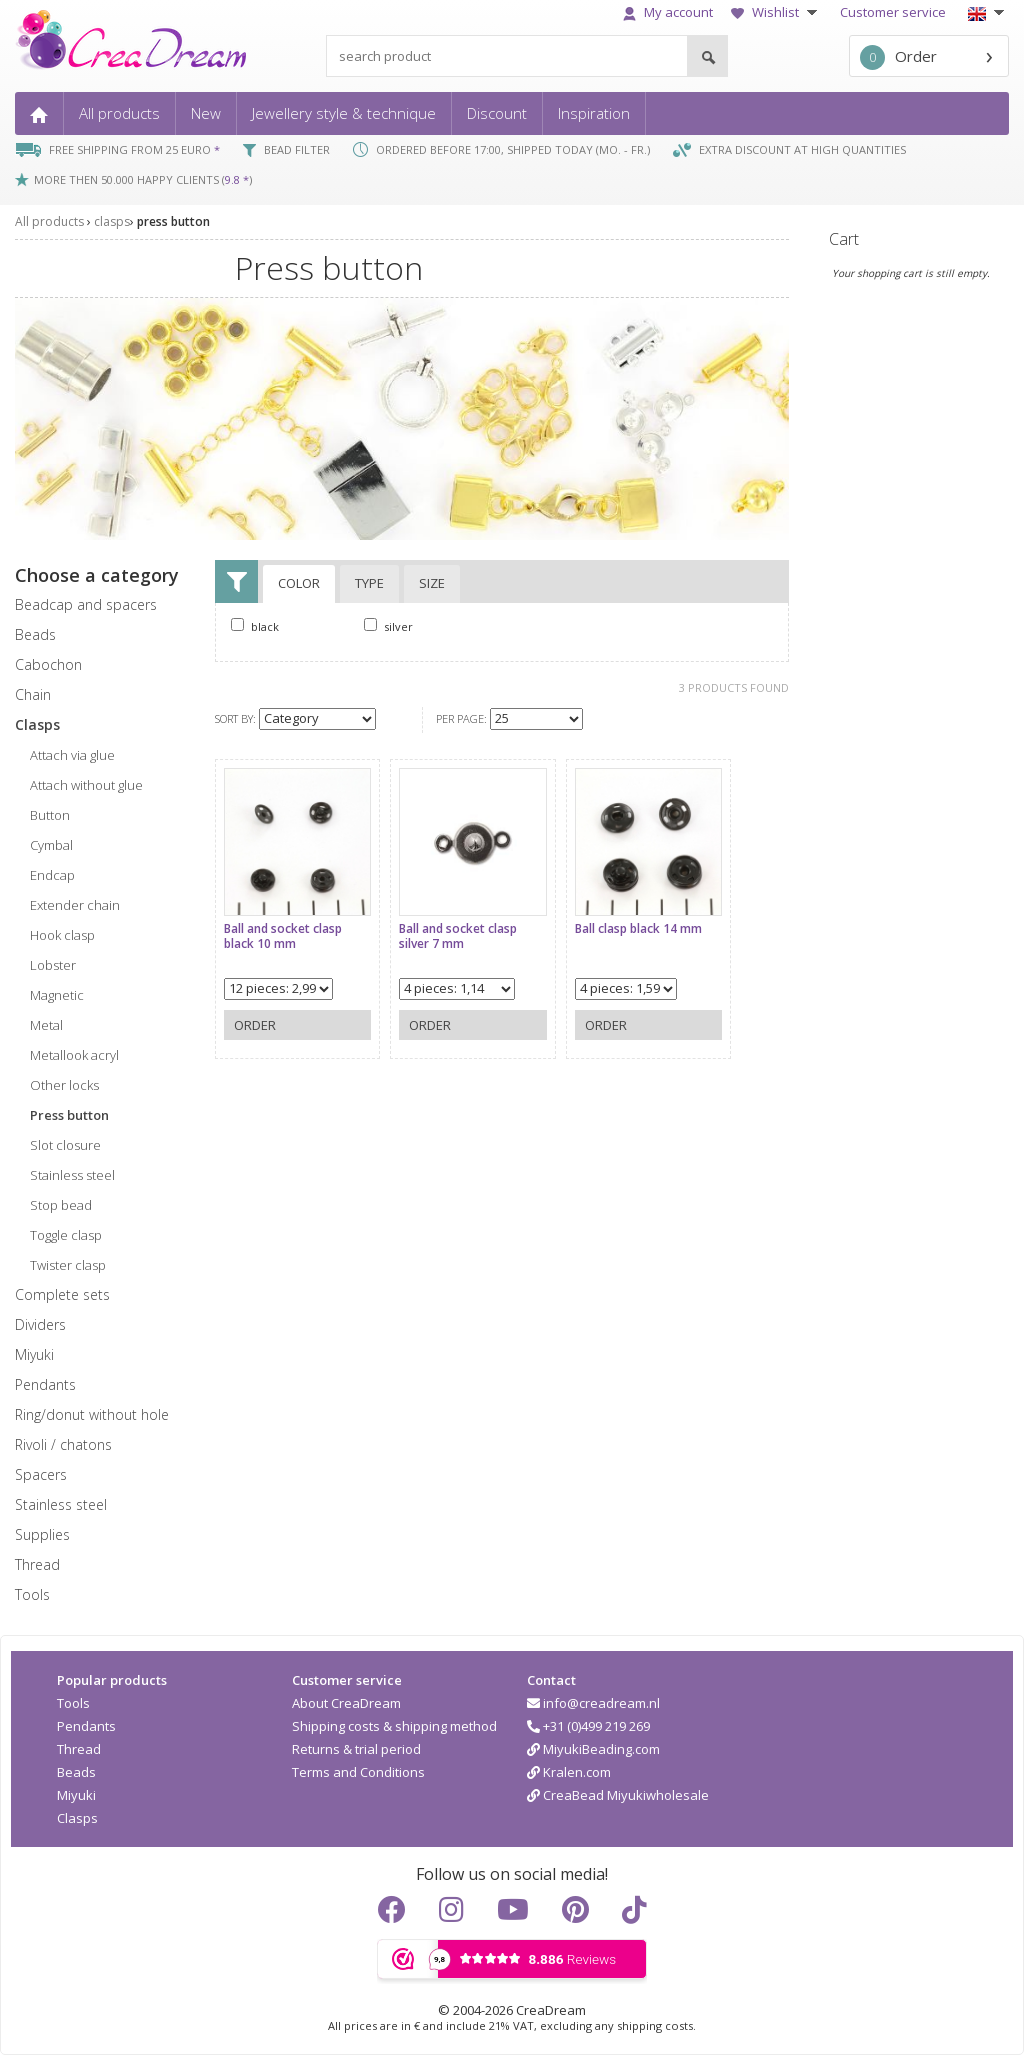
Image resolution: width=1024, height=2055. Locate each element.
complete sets (62, 1294)
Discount (497, 113)
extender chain (75, 905)
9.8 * (237, 179)
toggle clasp (66, 1235)
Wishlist (776, 12)
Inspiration (594, 113)
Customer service (893, 12)
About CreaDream (346, 1703)
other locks (64, 1085)
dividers (40, 1324)
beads (35, 634)
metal (46, 1025)
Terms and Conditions (358, 1772)
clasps (112, 221)
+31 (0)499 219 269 (588, 1726)
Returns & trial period (356, 1749)
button (50, 815)
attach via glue (72, 755)
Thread (79, 1749)
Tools (73, 1703)
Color (299, 584)
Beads (76, 1772)
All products (119, 113)
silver (388, 626)
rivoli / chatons (63, 1444)
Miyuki (76, 1795)
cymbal (51, 845)
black (255, 626)
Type (369, 584)
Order (898, 57)
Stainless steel (61, 1504)
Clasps (77, 1818)
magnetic (57, 995)
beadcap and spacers (86, 604)
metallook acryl (74, 1055)
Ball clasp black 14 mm (627, 923)
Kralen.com (569, 1772)
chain (33, 694)
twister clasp (68, 1265)
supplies (42, 1534)
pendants (45, 1384)
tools (32, 1594)
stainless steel (72, 1175)
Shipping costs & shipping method (394, 1726)
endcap (52, 875)
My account (668, 12)
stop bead (61, 1205)
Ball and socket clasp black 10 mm (283, 930)
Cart (844, 239)
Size (432, 584)
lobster (53, 965)
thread (37, 1564)
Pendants (86, 1726)
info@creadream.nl (593, 1703)
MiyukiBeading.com (593, 1749)
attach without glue (86, 785)
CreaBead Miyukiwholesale (618, 1795)
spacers (41, 1474)
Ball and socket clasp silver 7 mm (453, 930)
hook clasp (62, 935)
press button (173, 221)
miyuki (34, 1354)
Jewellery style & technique (344, 113)
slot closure (65, 1145)
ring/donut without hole (92, 1414)
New (206, 113)
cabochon (48, 664)
